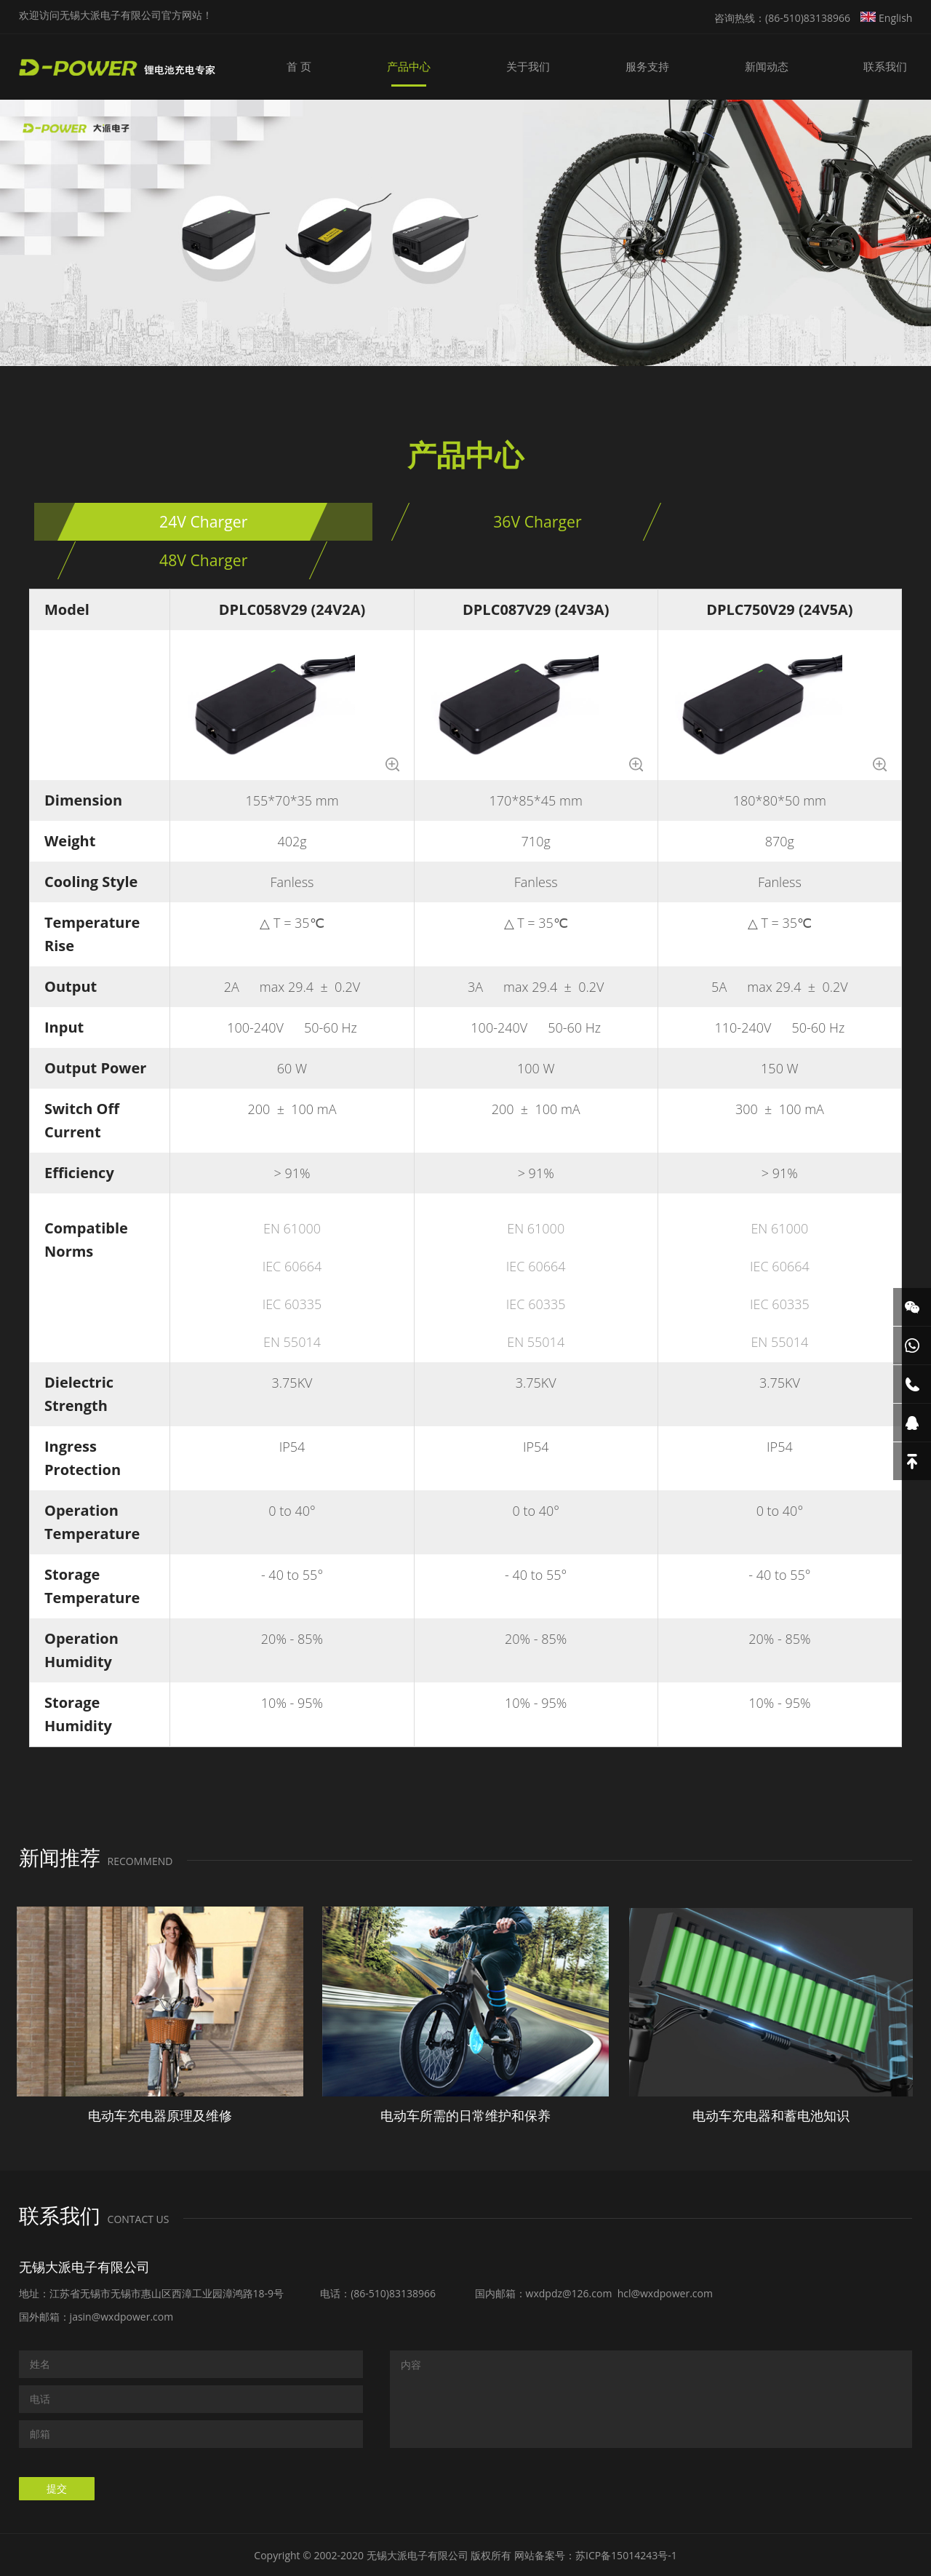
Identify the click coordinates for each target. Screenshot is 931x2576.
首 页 (370, 66)
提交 (57, 2487)
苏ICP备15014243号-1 (626, 2554)
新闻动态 (785, 66)
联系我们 (891, 66)
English (886, 18)
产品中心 (467, 66)
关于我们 (573, 66)
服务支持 (679, 66)
